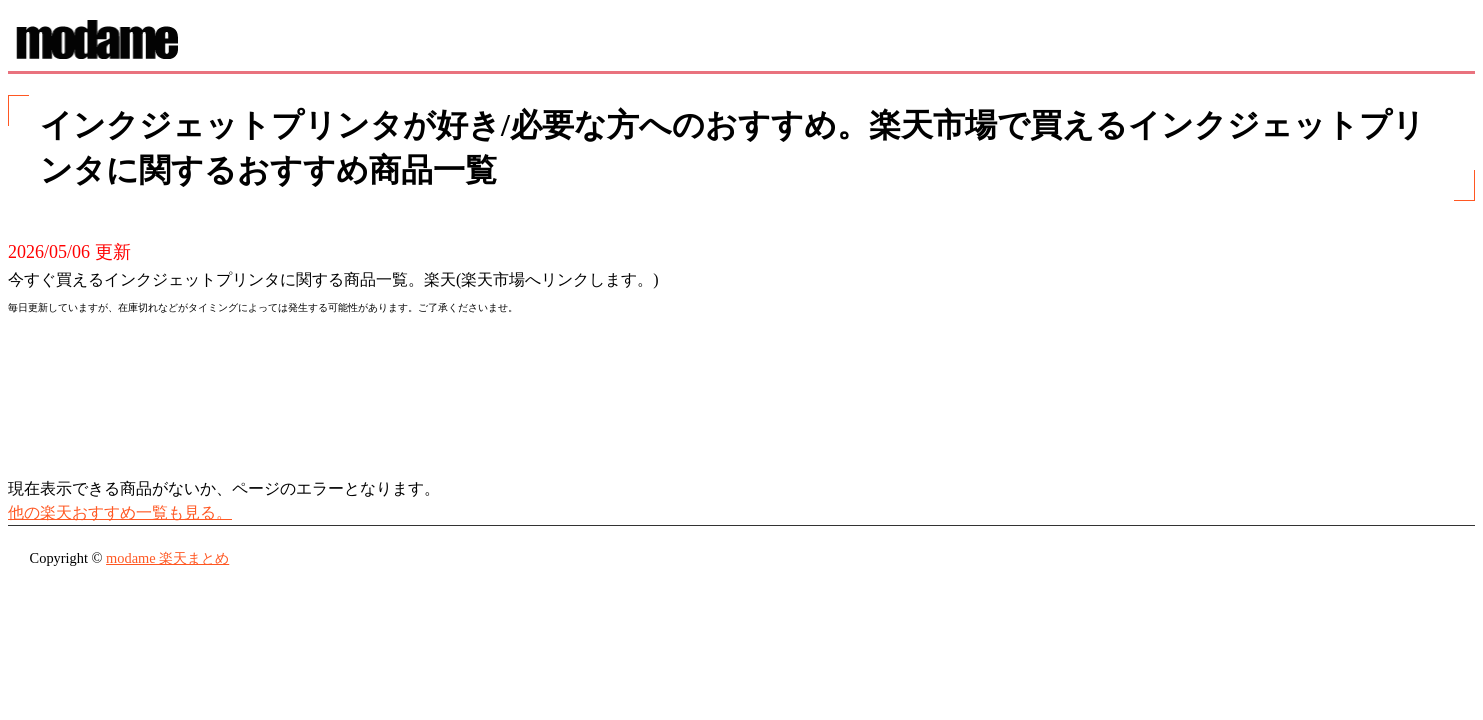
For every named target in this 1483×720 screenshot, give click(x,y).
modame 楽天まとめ (167, 558)
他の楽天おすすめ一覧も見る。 (120, 512)
